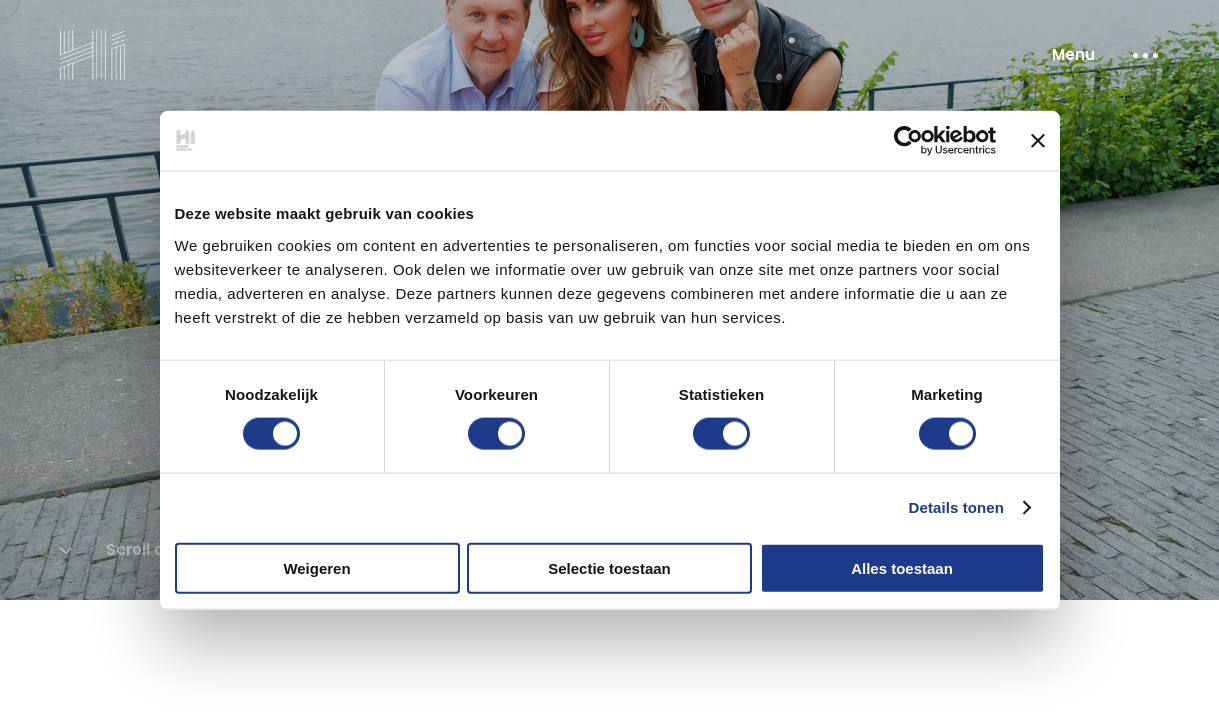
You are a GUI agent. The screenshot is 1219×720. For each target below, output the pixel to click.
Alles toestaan (902, 567)
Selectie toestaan (609, 567)
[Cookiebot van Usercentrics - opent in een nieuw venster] (908, 141)
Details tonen (956, 507)
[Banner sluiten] (1038, 141)
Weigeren (316, 567)
